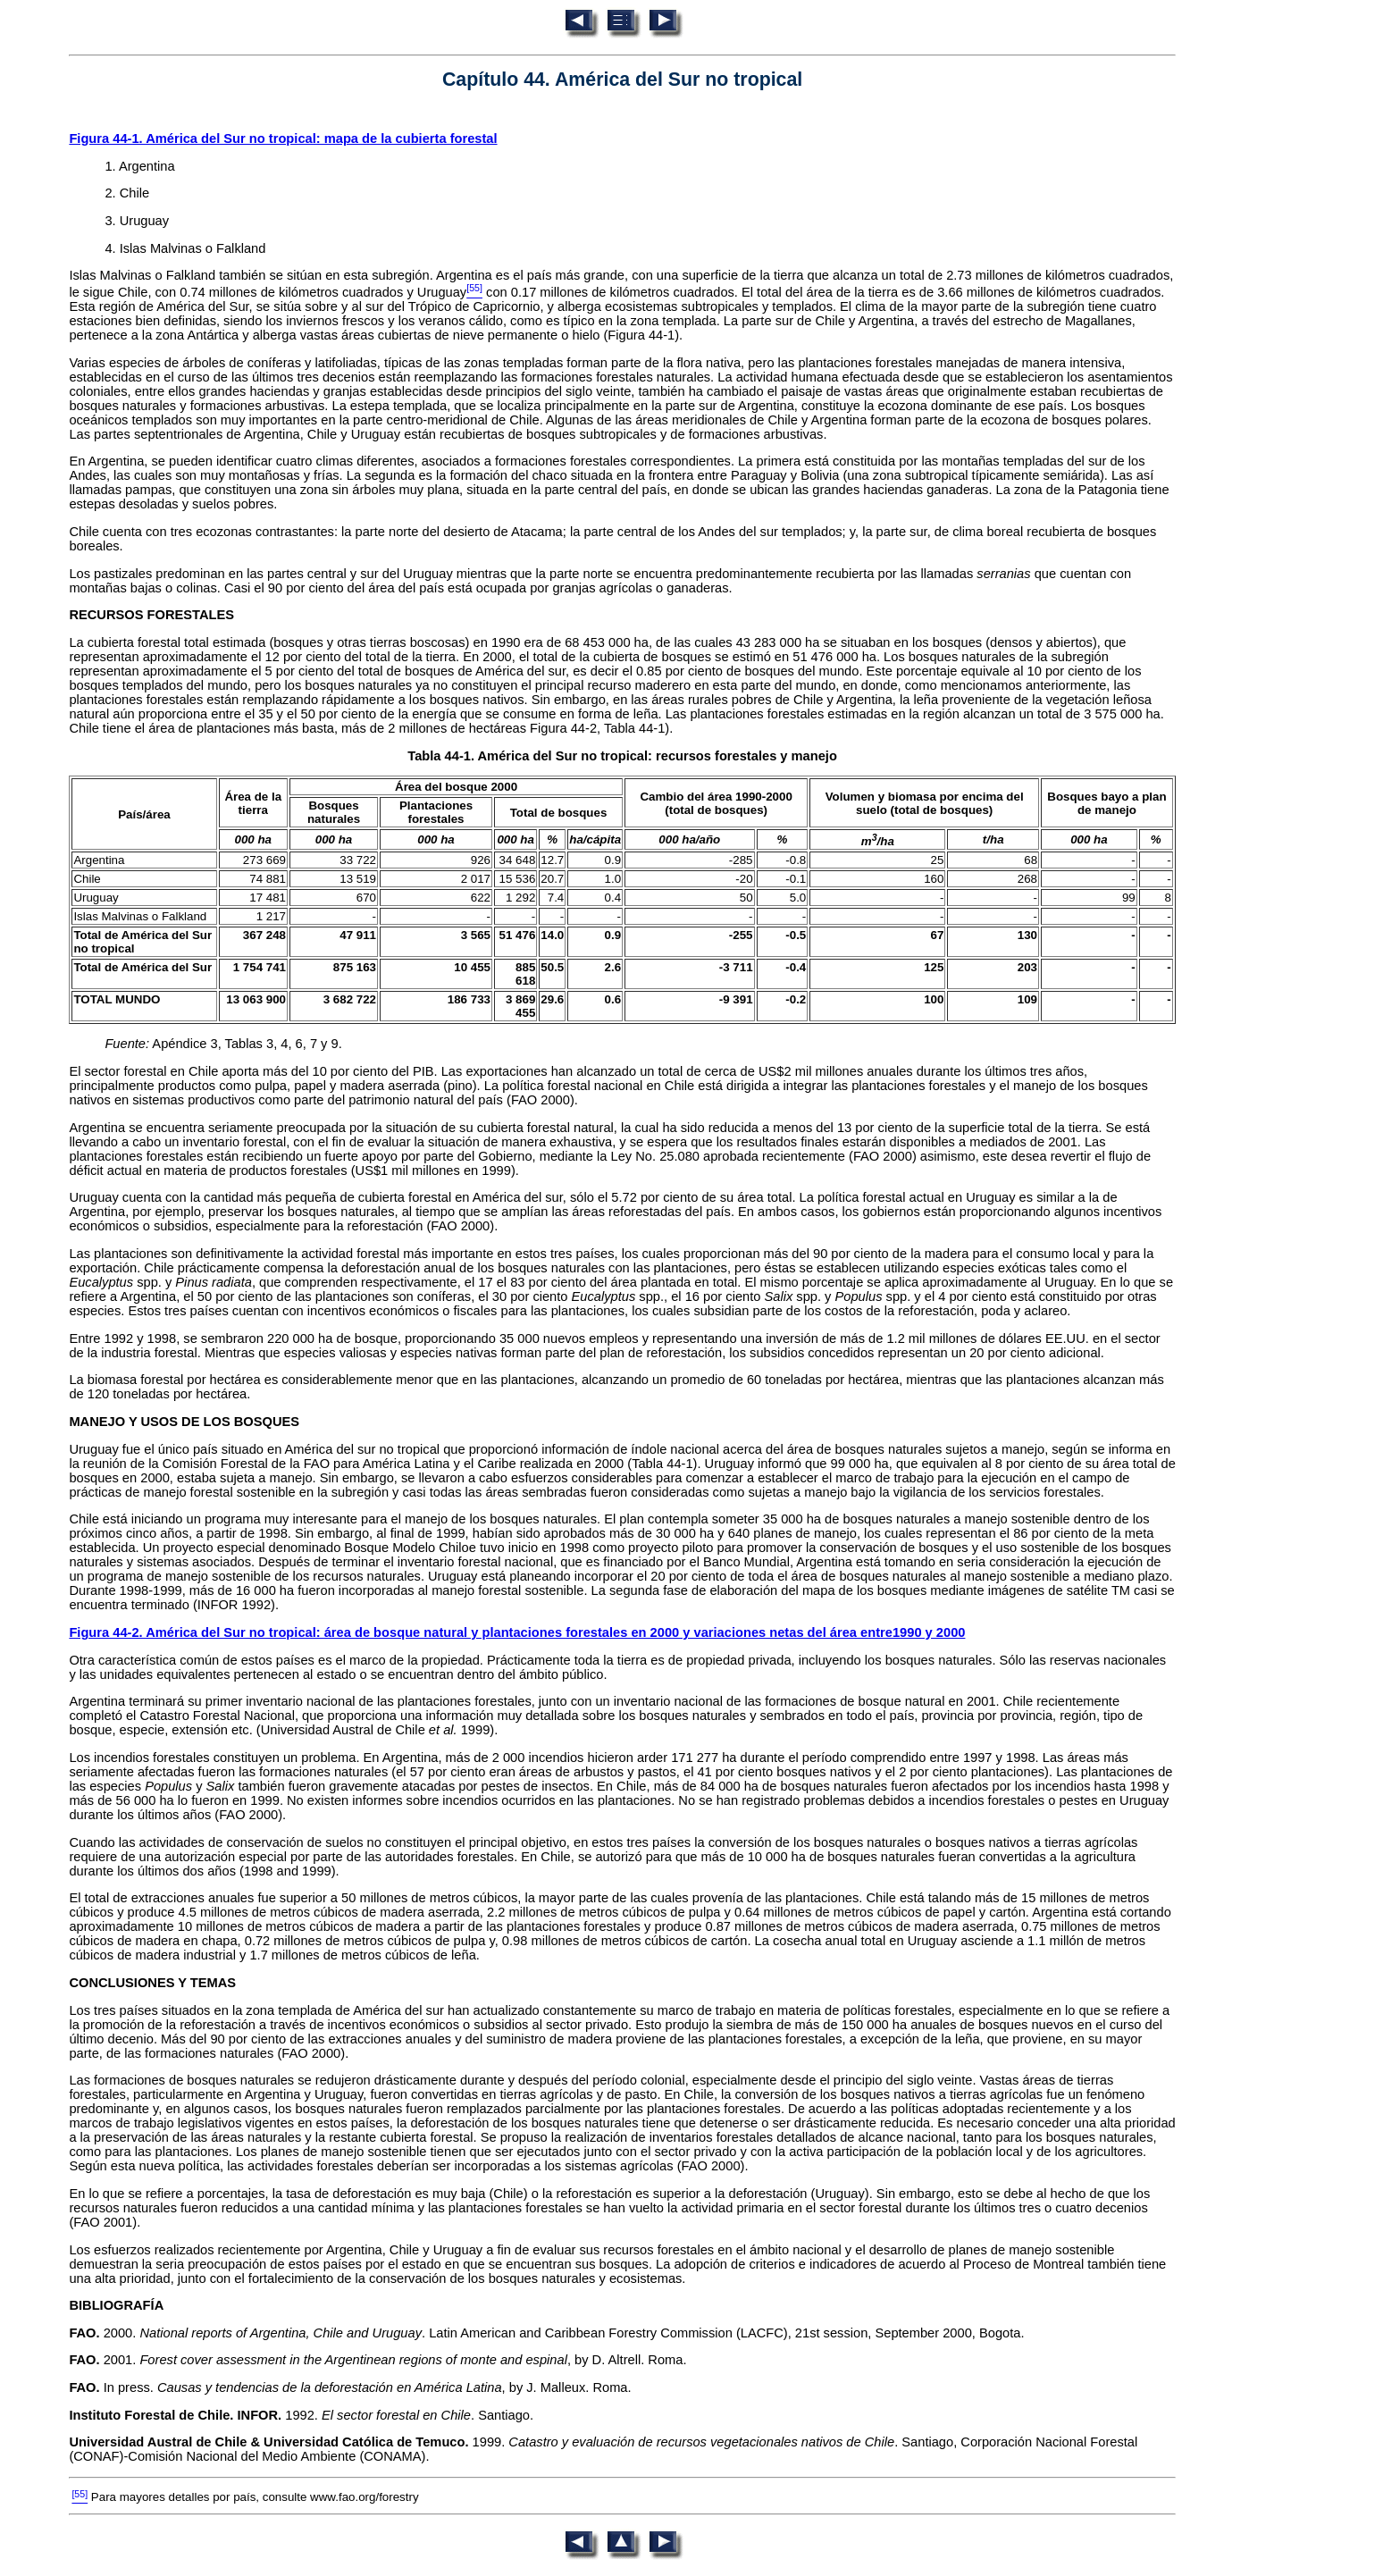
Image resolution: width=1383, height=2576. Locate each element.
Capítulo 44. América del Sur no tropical (622, 79)
